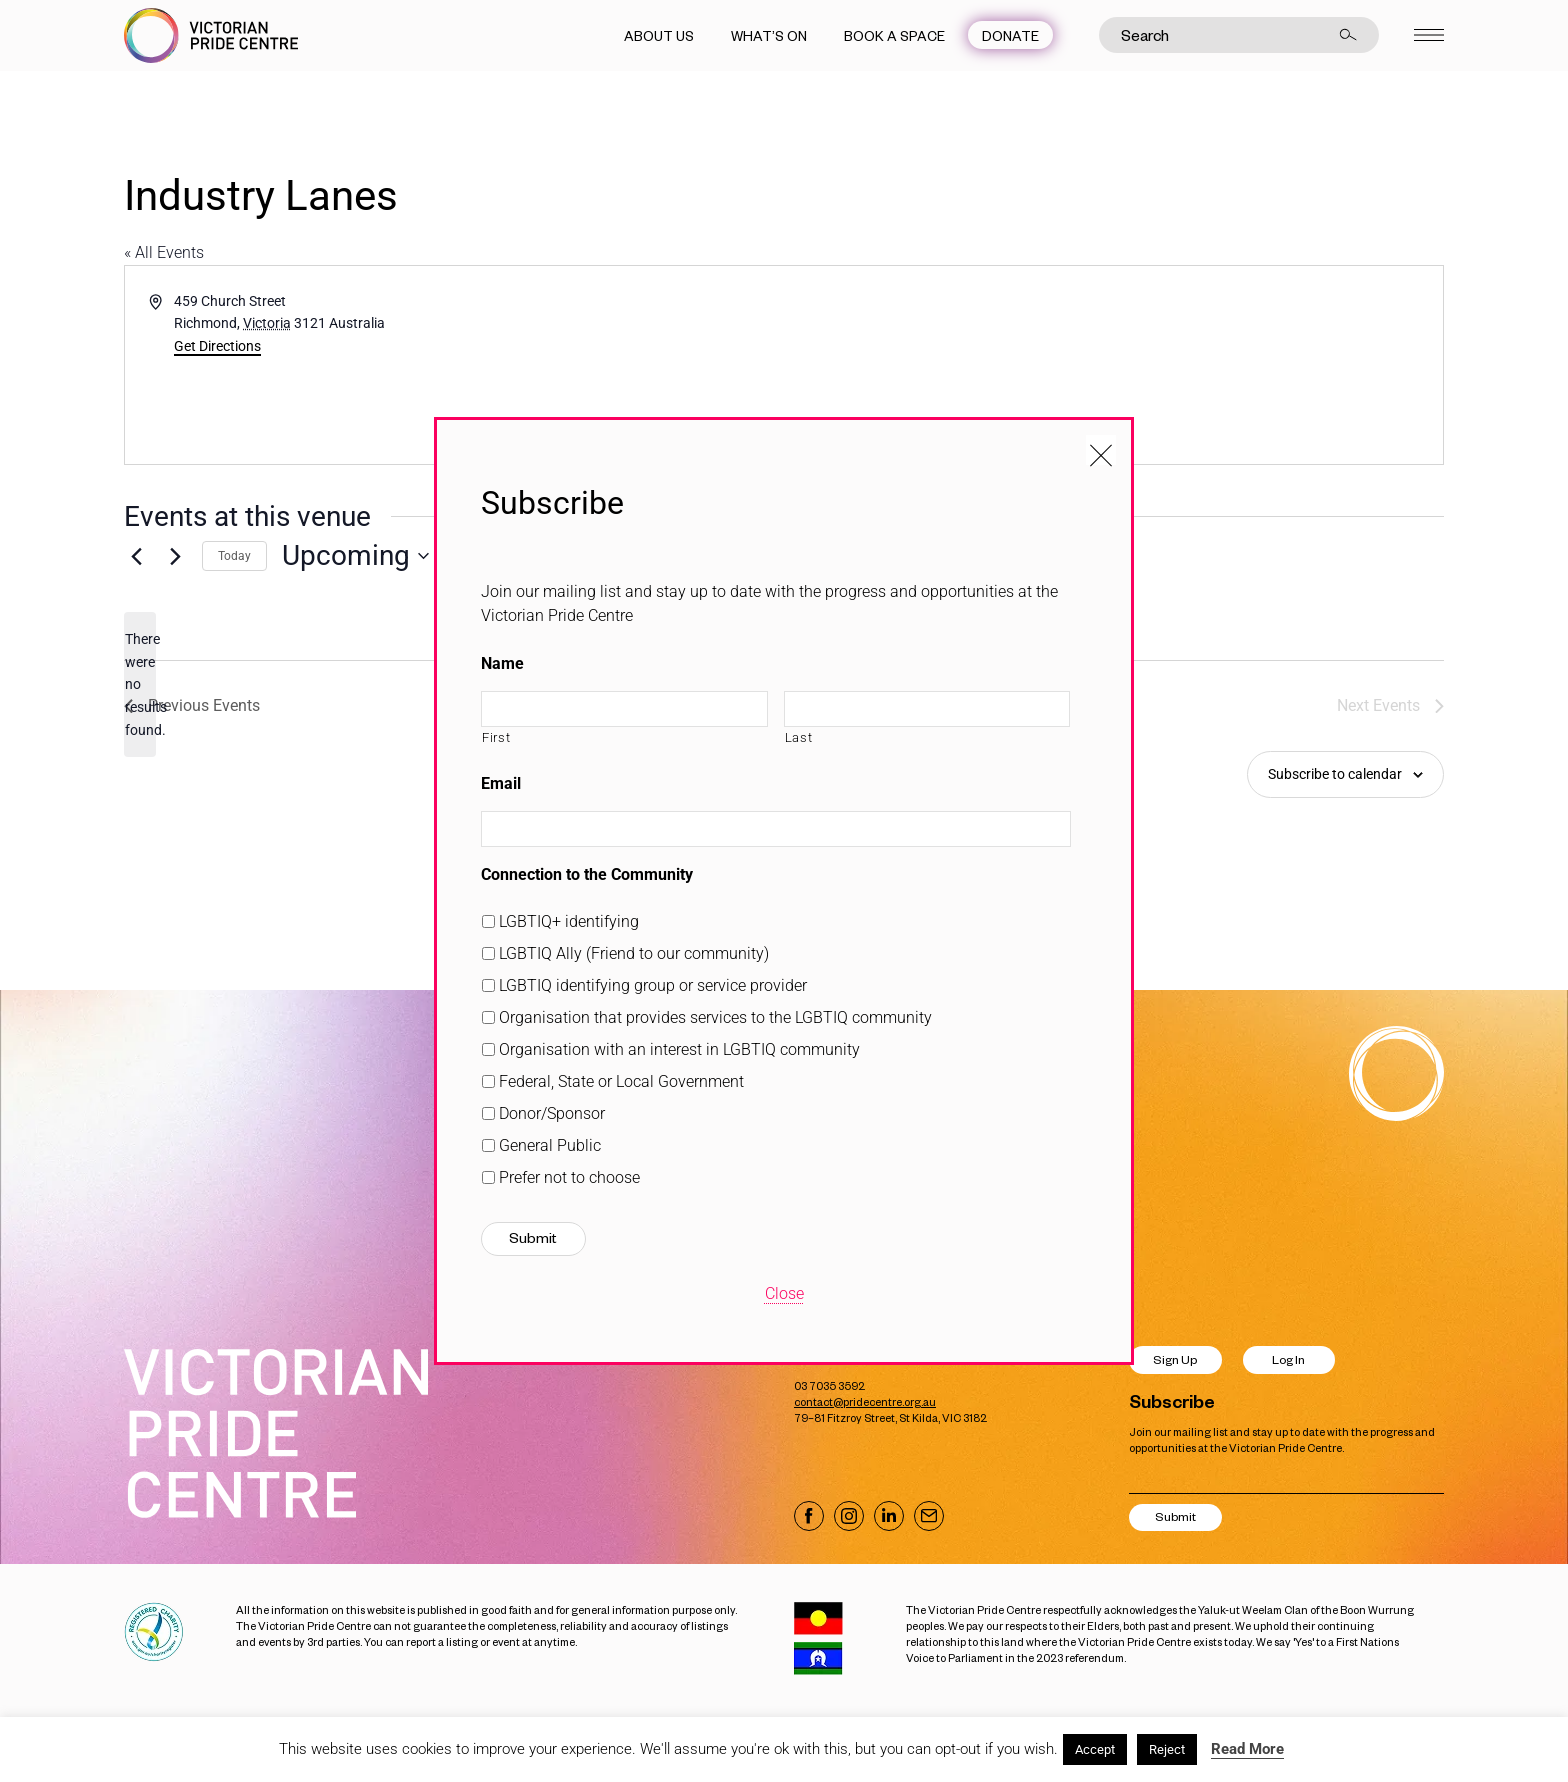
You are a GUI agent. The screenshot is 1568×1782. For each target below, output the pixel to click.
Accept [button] (1095, 1749)
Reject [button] (1167, 1749)
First (496, 737)
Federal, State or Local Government (621, 1081)
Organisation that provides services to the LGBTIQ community (715, 1017)
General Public (550, 1145)
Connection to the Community (587, 874)
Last (799, 737)
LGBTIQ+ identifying (569, 921)
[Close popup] (1101, 450)
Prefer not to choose (569, 1177)
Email (501, 783)
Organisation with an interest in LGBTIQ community (679, 1049)
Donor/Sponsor (552, 1113)
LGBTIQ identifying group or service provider (653, 985)
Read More (1247, 1749)
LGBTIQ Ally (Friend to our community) (634, 953)
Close (784, 1293)
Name (502, 663)
